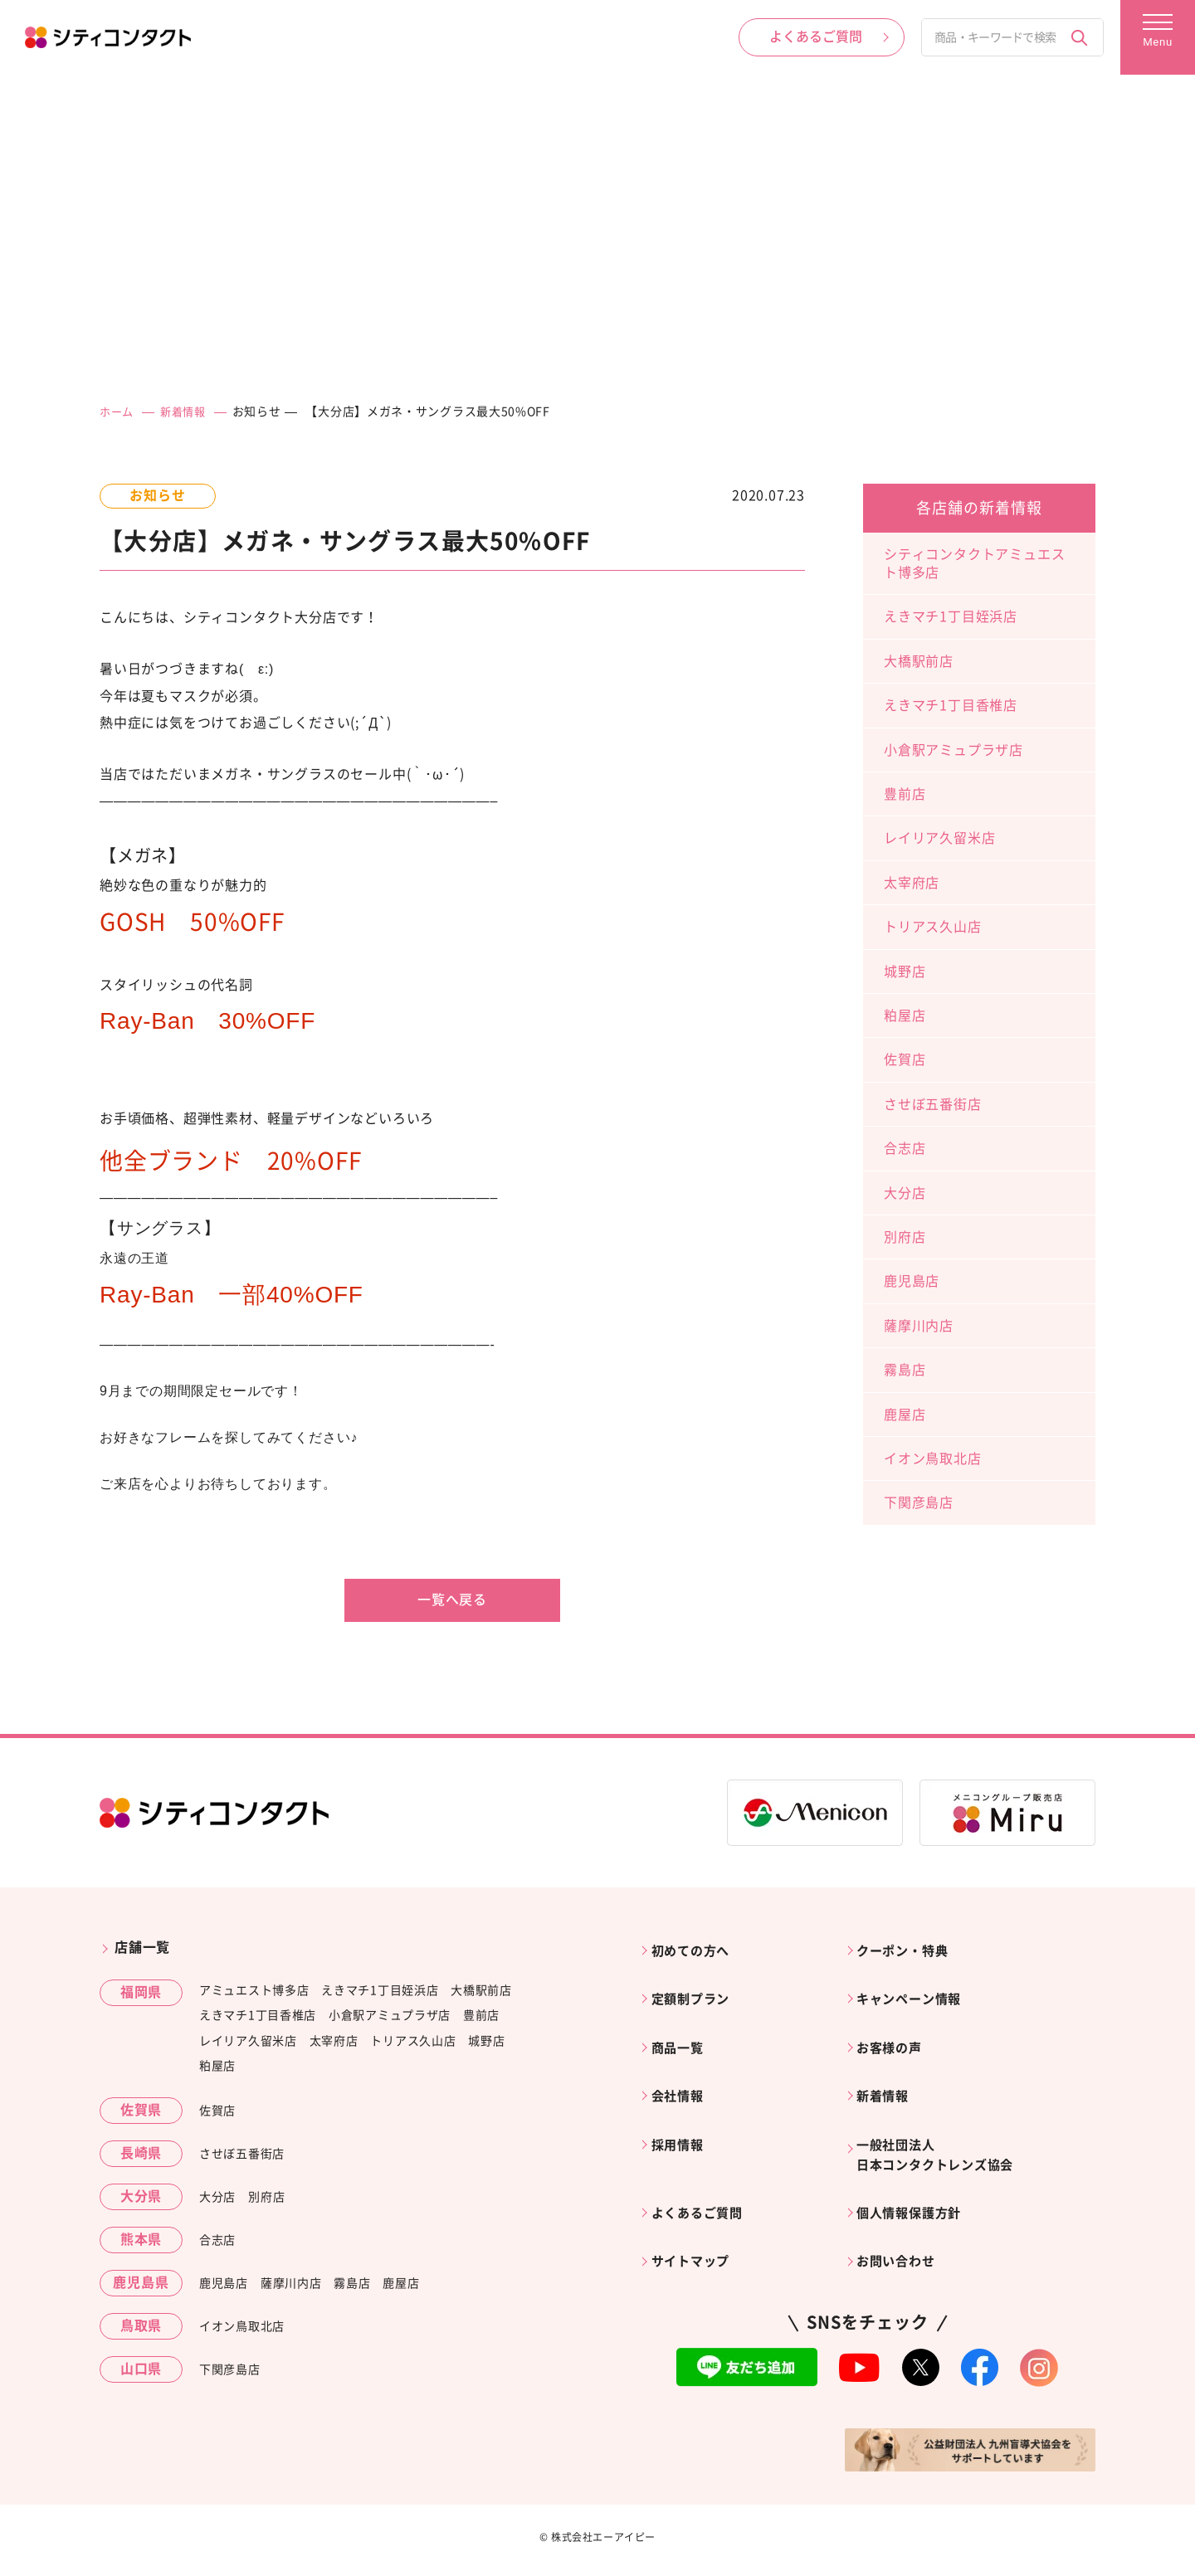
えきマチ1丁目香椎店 (950, 705)
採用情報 (682, 2114)
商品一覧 (682, 2031)
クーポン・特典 (909, 1947)
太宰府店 (911, 882)
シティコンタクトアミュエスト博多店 (974, 562)
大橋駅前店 (919, 660)
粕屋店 (904, 1014)
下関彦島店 (919, 1502)
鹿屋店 (904, 1413)
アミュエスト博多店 (254, 1989)
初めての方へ (696, 1947)
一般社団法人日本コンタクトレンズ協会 (943, 2125)
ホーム (118, 411)
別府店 (904, 1236)
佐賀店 (904, 1059)
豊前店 (904, 794)
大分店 (904, 1192)
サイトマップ (696, 2220)
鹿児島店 (911, 1281)
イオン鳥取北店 (933, 1457)
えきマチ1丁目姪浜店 (950, 616)
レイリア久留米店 (939, 838)
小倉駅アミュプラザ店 (953, 749)
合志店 (904, 1148)
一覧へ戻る (452, 1599)
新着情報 (187, 411)
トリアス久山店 (933, 926)
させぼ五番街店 (933, 1103)
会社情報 (682, 2072)
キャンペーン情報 (915, 1988)
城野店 (904, 970)
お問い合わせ (902, 2220)
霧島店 (904, 1369)
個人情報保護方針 (915, 2177)
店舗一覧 (142, 1947)
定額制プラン (696, 1988)
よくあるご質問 (703, 2177)
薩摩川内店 (919, 1325)
